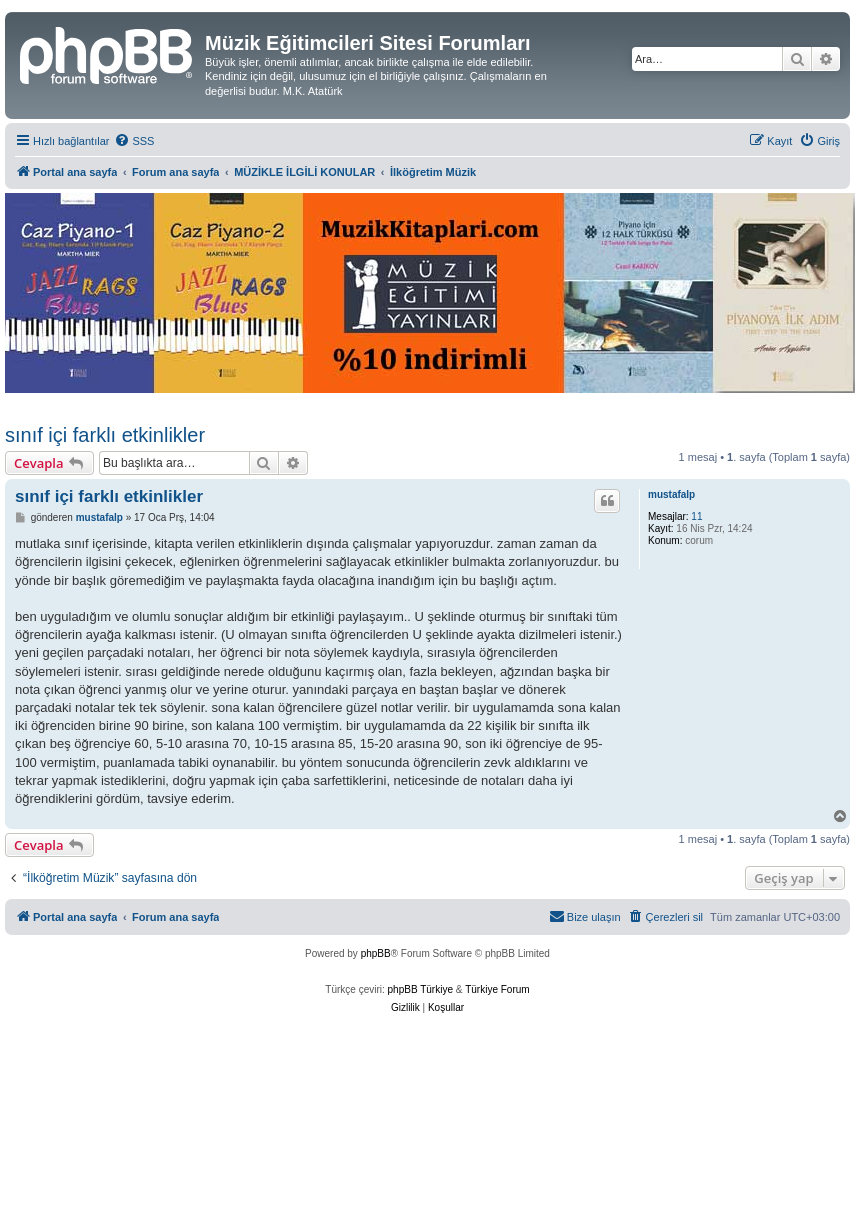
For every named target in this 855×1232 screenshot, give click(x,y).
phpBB (376, 953)
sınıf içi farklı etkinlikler (105, 435)
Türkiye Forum (497, 989)
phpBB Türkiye (420, 989)
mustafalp (671, 494)
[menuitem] (134, 141)
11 (696, 516)
